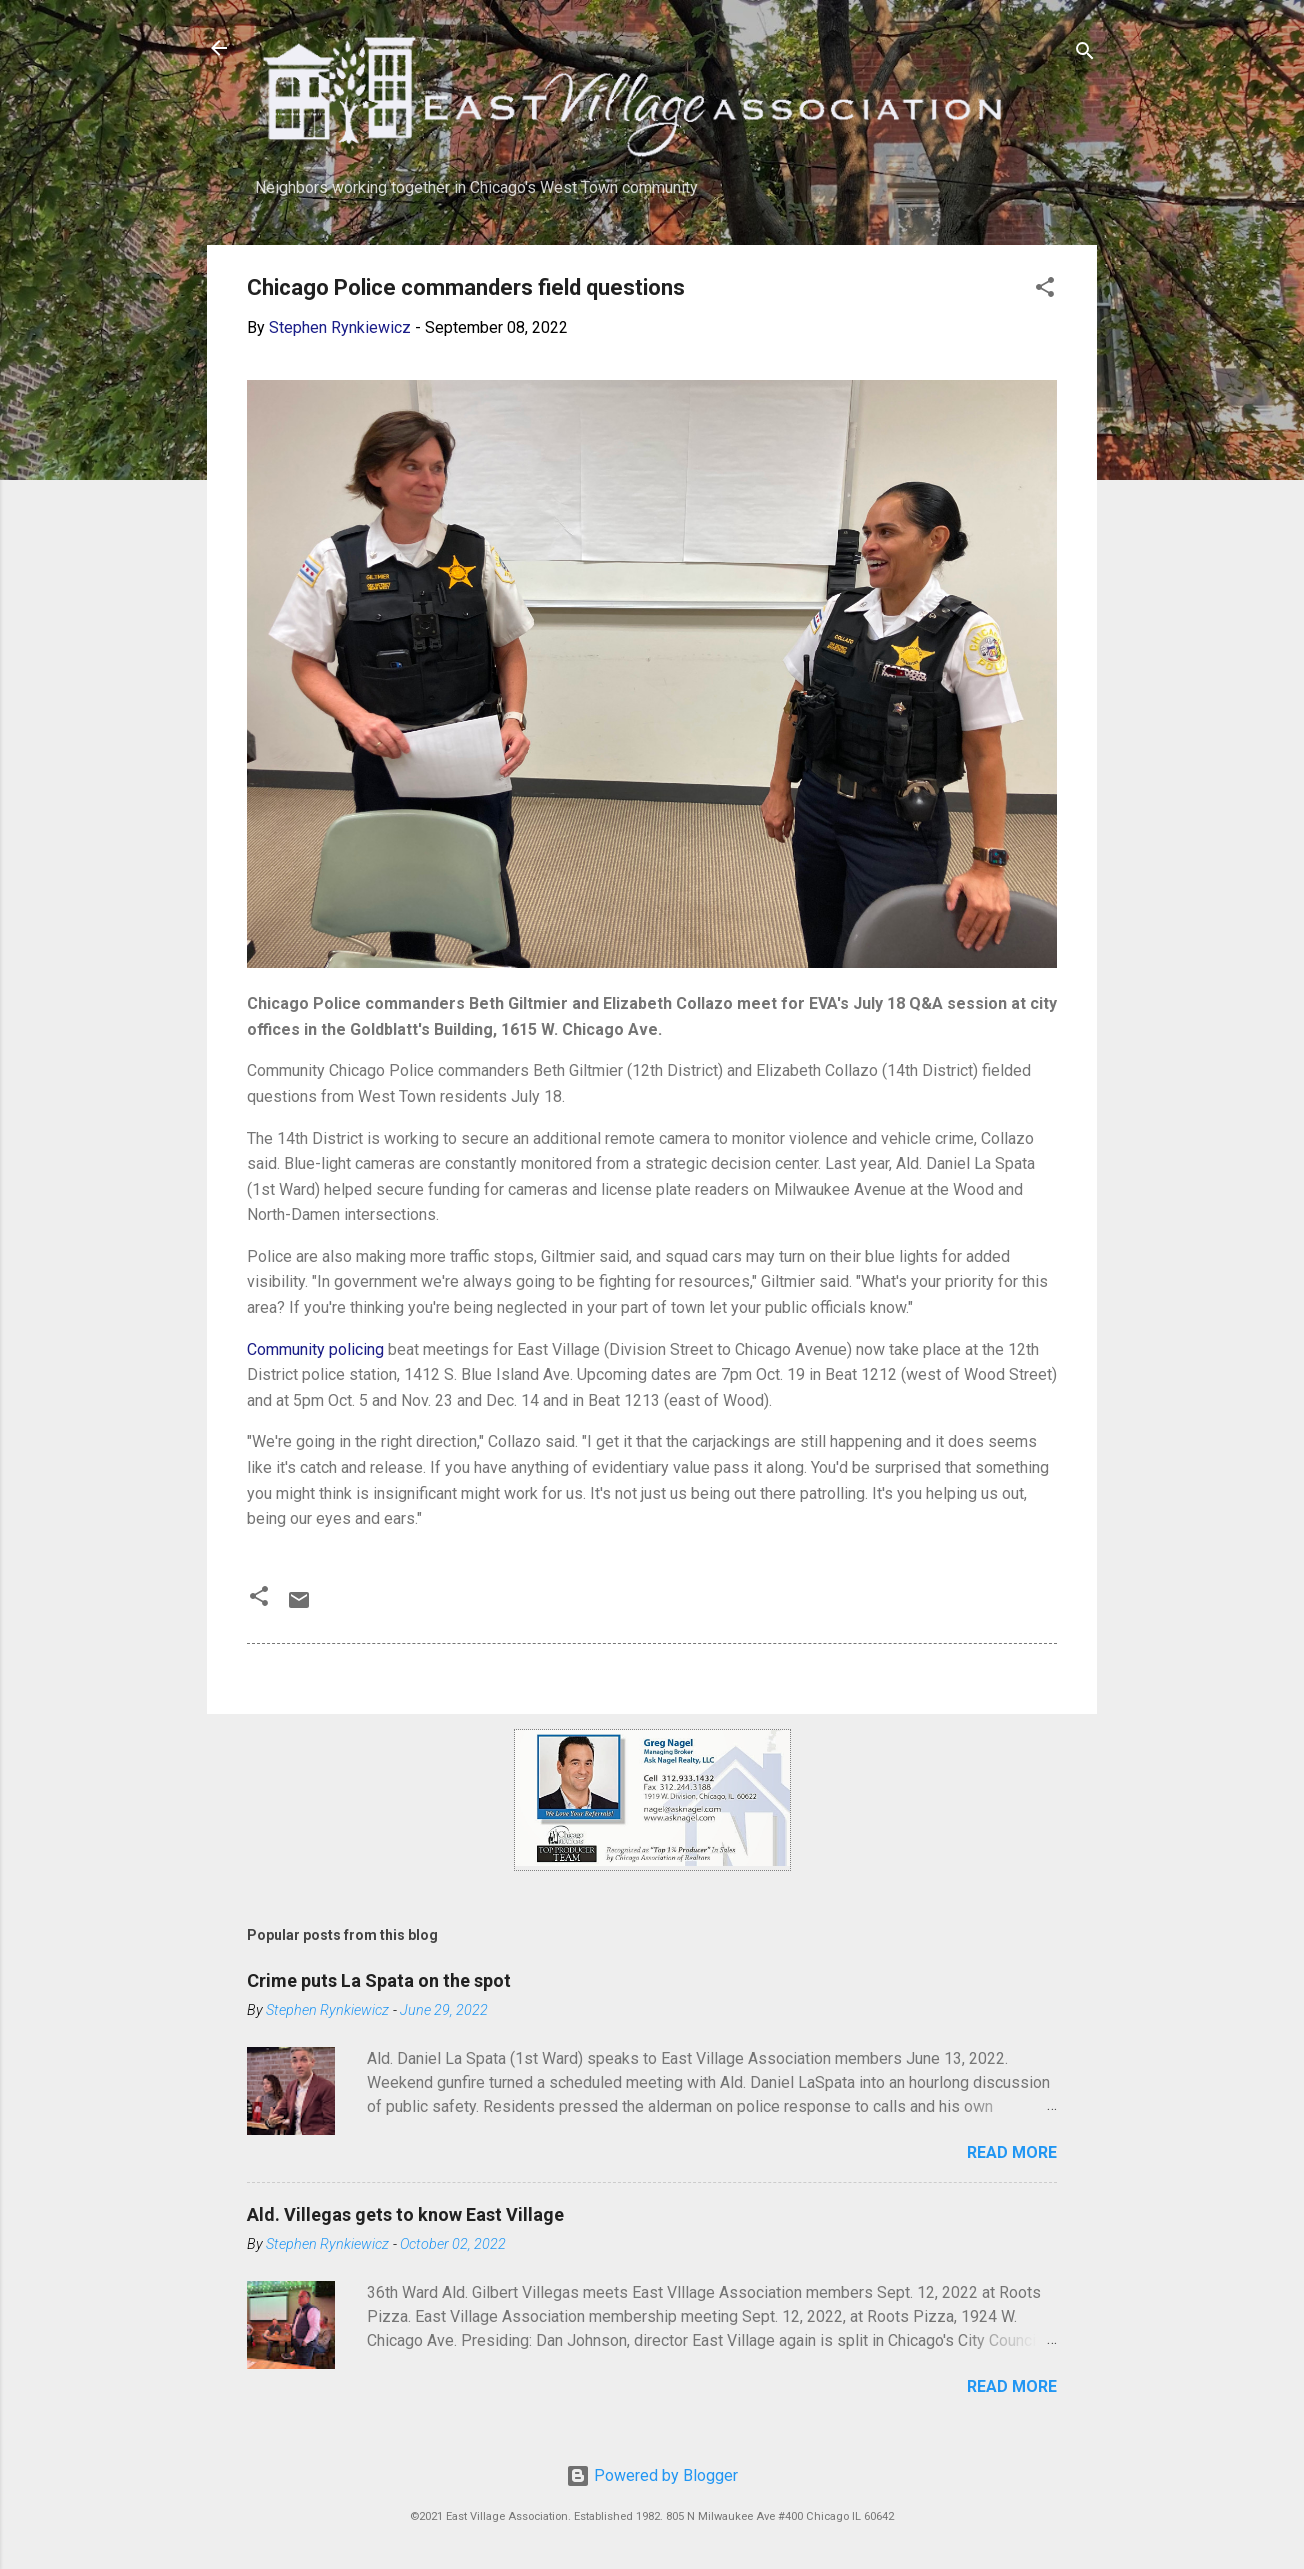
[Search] (1085, 54)
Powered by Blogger (652, 2475)
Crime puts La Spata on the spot (379, 1980)
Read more (1012, 2152)
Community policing (315, 1349)
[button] (1045, 290)
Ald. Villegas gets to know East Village (405, 2214)
